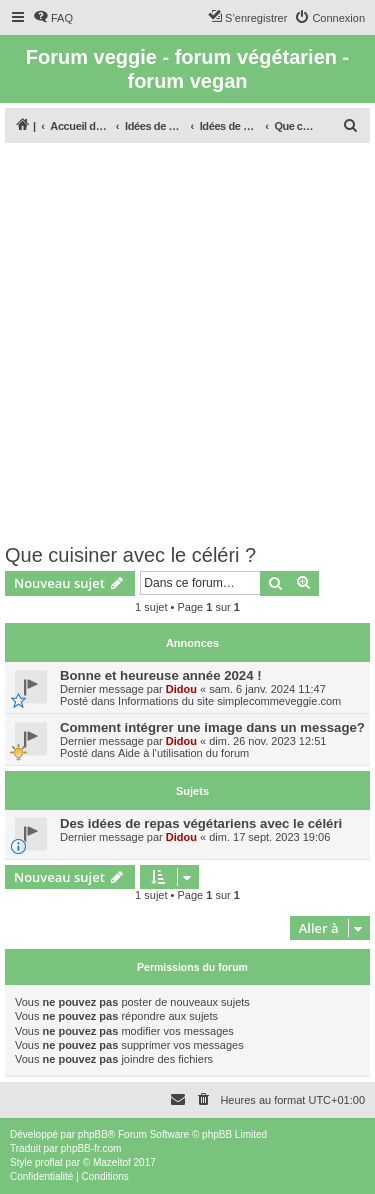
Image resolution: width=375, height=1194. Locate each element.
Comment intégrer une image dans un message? (212, 727)
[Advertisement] (187, 346)
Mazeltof (112, 1162)
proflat (49, 1162)
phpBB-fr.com (91, 1148)
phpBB (93, 1134)
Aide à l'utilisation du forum (183, 753)
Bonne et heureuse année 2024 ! (161, 675)
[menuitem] (53, 18)
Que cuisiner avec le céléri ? (130, 555)
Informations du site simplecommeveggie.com (229, 701)
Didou (181, 689)
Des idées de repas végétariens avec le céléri (201, 823)
